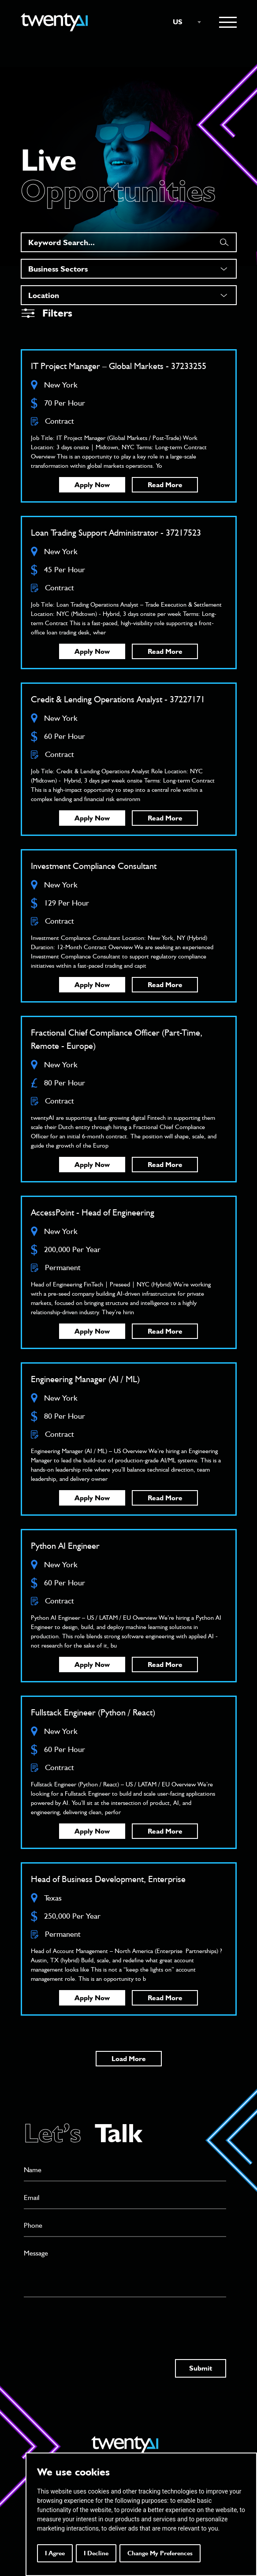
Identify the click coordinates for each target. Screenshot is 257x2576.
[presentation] (91, 2320)
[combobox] (182, 22)
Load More (129, 2058)
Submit (200, 2368)
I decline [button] (96, 2553)
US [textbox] (178, 22)
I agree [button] (55, 2553)
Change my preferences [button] (160, 2553)
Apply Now (92, 485)
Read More (165, 485)
